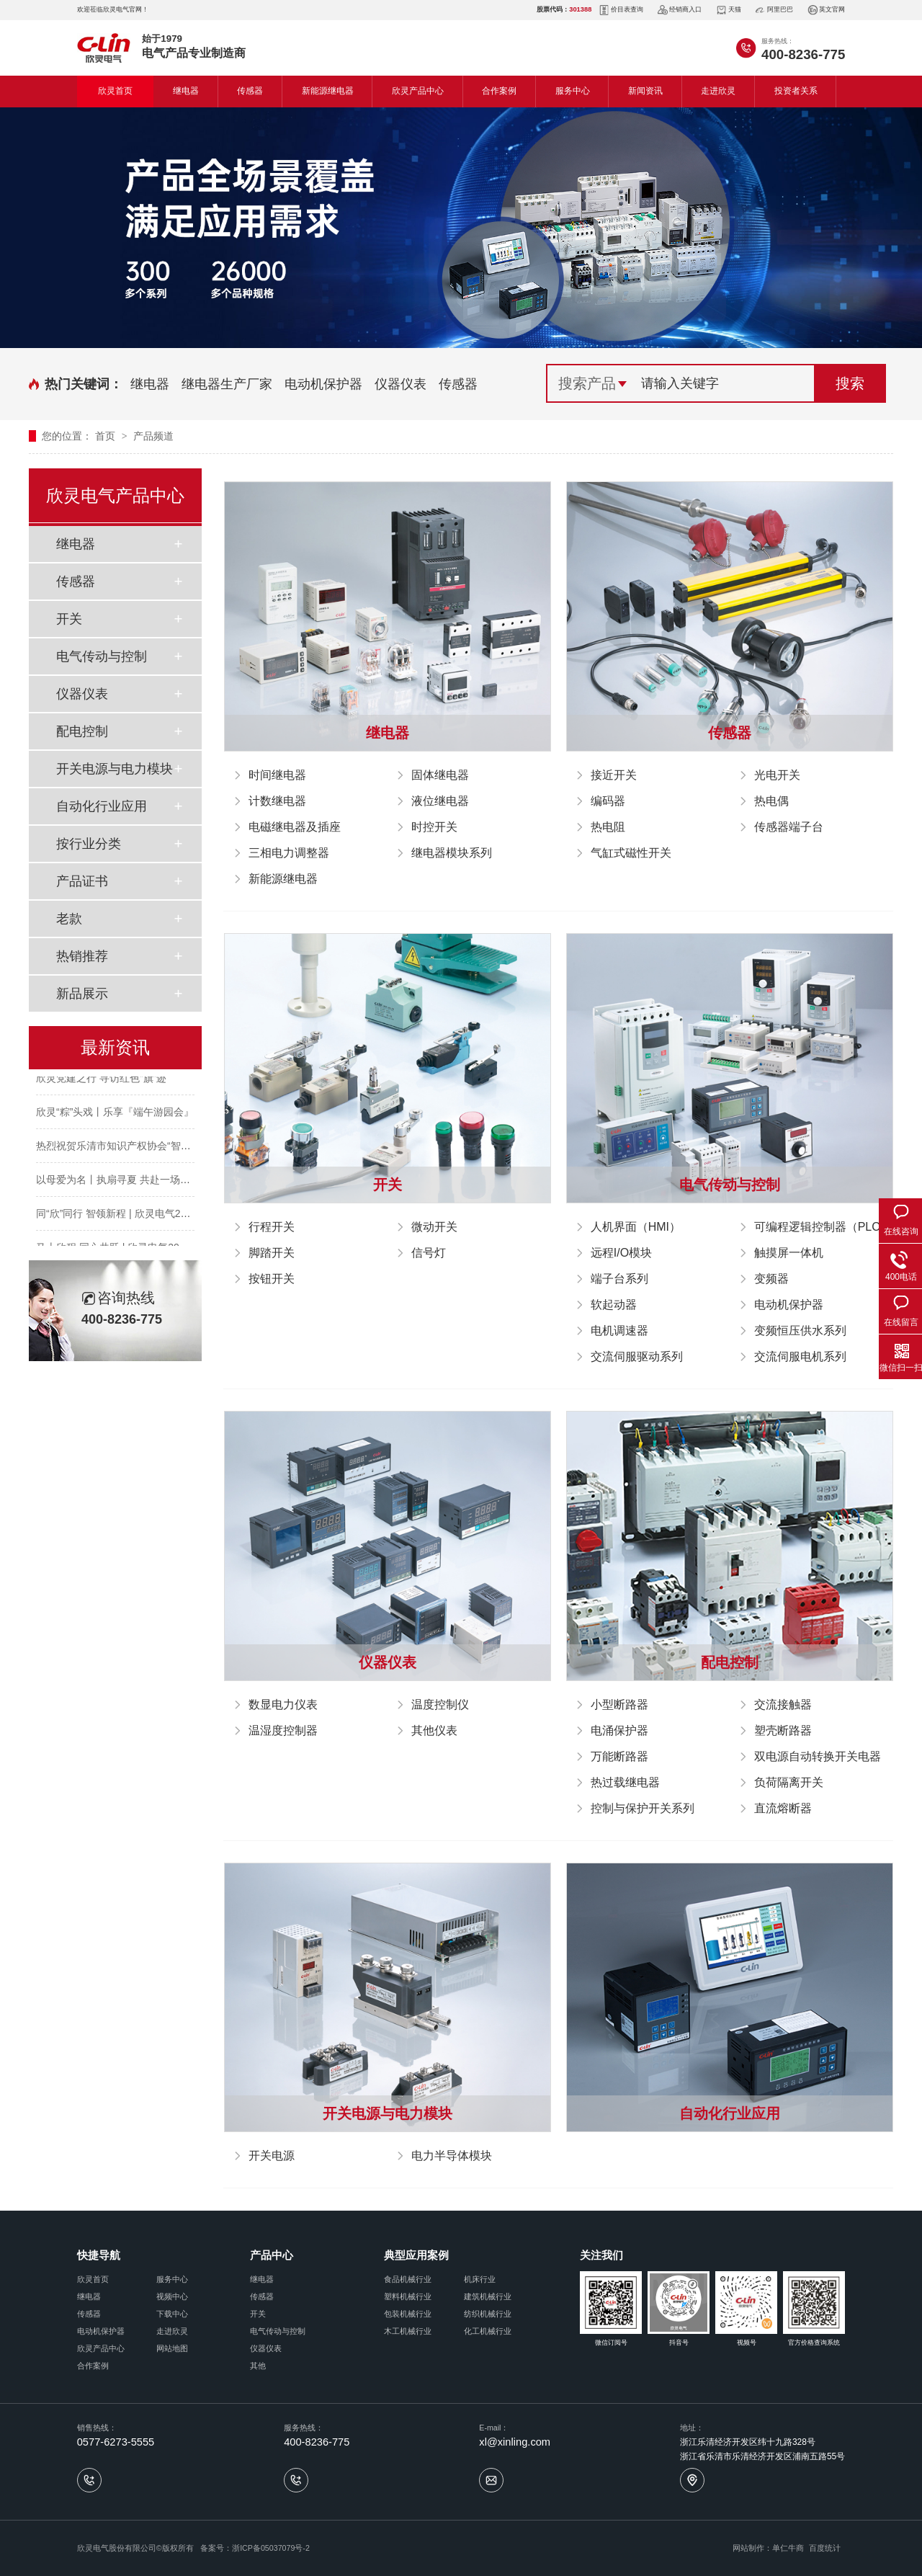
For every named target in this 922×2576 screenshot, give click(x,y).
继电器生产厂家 (227, 384)
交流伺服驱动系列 (637, 1356)
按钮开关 (272, 1279)
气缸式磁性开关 (631, 853)
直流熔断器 (783, 1808)
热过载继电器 (625, 1782)
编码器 (608, 801)
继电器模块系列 (451, 853)
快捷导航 (98, 2255)
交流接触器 (783, 1704)
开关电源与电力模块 (114, 769)
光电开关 (777, 775)
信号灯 (428, 1253)
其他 (258, 2365)
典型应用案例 (416, 2255)
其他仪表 (434, 1730)
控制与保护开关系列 (642, 1808)
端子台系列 (619, 1279)
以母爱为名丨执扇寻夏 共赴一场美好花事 (128, 1182)
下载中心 (172, 2313)
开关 (69, 619)
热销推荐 (82, 956)
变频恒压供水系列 (800, 1330)
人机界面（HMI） (636, 1227)
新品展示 (82, 993)
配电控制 (82, 731)
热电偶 (771, 801)
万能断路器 (619, 1756)
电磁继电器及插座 (295, 827)
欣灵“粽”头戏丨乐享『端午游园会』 (115, 1114)
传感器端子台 (788, 827)
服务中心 (572, 91)
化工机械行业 (487, 2331)
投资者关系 (796, 91)
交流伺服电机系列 (800, 1356)
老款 (69, 919)
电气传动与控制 (101, 656)
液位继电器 (440, 801)
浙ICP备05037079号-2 (271, 2548)
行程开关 (272, 1227)
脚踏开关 (272, 1253)
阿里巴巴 (774, 9)
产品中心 (271, 2255)
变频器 (771, 1279)
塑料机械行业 (407, 2296)
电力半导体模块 (451, 2155)
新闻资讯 (645, 91)
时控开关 (434, 827)
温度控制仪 (440, 1704)
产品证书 (82, 881)
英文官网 (826, 9)
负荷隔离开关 (788, 1782)
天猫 (729, 9)
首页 (106, 436)
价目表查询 (621, 9)
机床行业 (480, 2279)
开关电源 (272, 2155)
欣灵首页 (115, 91)
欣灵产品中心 (418, 91)
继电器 (186, 91)
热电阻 (608, 827)
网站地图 (172, 2348)
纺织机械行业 (487, 2313)
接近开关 (614, 775)
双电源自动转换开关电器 (817, 1756)
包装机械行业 (407, 2313)
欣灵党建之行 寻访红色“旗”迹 (101, 1081)
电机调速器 (619, 1330)
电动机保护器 (323, 384)
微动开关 (434, 1227)
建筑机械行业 (487, 2296)
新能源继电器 (328, 91)
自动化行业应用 (101, 806)
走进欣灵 (718, 91)
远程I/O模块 (621, 1253)
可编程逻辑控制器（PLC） (823, 1227)
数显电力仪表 (283, 1704)
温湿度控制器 (283, 1730)
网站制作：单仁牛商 (768, 2548)
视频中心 (172, 2296)
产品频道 (153, 436)
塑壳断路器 (783, 1730)
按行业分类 (88, 844)
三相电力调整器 (289, 853)
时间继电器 (277, 775)
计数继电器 (277, 801)
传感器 (250, 91)
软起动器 (614, 1304)
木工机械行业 (407, 2331)
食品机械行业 (407, 2279)
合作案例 (499, 91)
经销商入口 (680, 9)
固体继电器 (440, 775)
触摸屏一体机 (788, 1253)
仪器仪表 (400, 384)
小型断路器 (619, 1704)
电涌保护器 (619, 1730)
